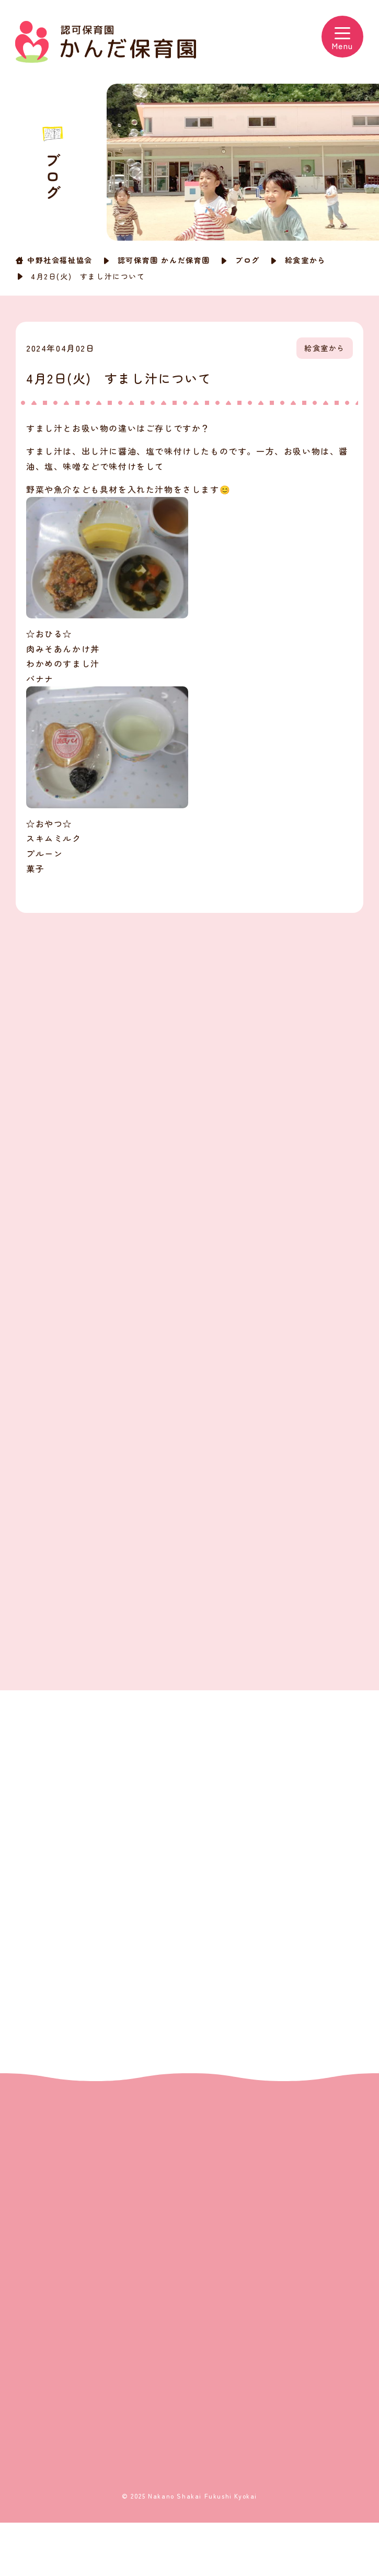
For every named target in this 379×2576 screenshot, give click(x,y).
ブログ (247, 260)
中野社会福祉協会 (60, 260)
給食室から (305, 260)
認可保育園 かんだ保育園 (164, 260)
